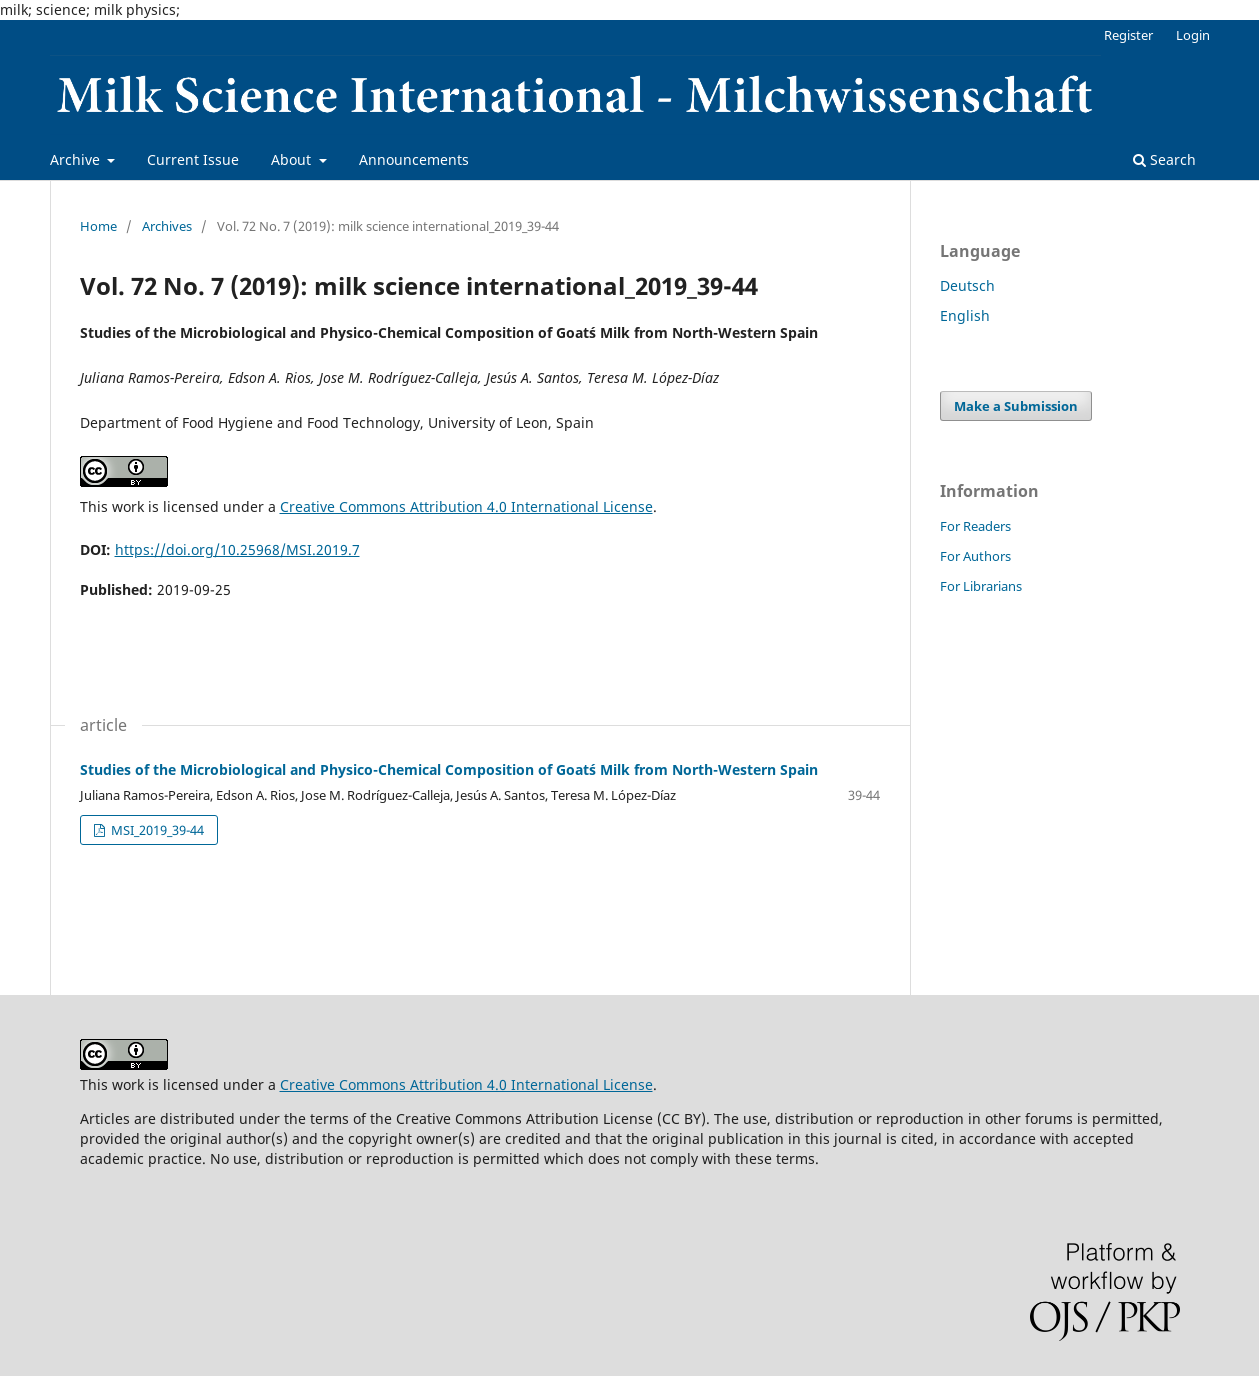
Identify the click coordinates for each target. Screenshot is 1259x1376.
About (293, 159)
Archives (167, 226)
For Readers (975, 526)
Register (1128, 35)
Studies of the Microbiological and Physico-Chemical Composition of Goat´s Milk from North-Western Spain (449, 769)
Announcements (414, 159)
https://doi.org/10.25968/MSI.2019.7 (237, 549)
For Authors (975, 556)
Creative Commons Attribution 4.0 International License (466, 506)
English (965, 315)
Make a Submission (1016, 406)
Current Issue (193, 159)
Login (1193, 35)
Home (98, 226)
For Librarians (981, 586)
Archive (77, 159)
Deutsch (967, 285)
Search (1164, 159)
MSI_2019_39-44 (156, 830)
